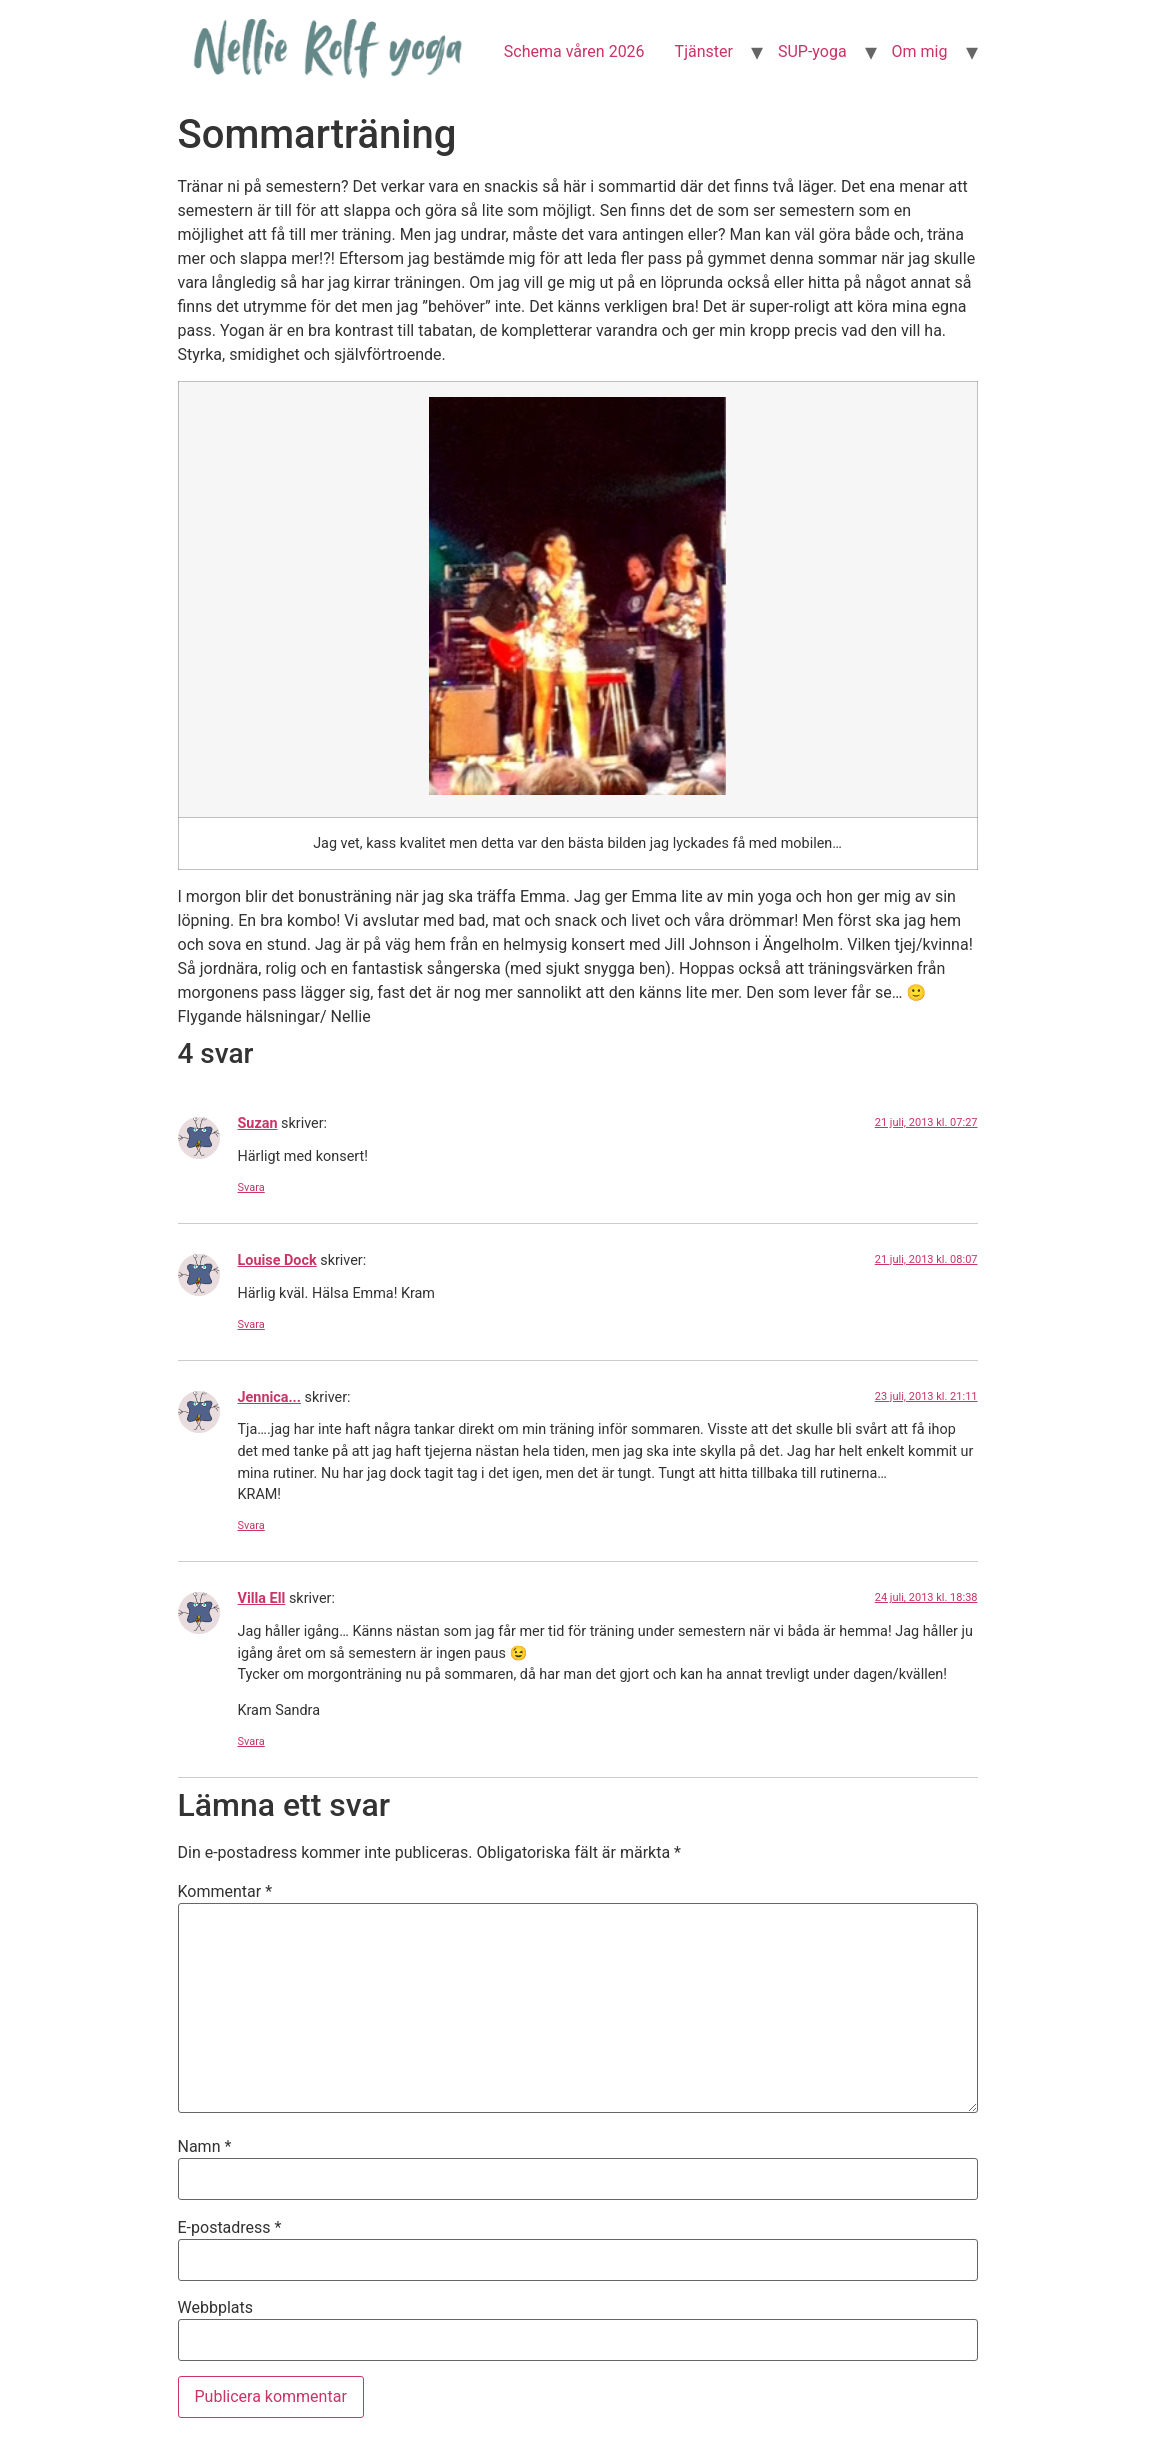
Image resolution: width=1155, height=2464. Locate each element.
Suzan (258, 1123)
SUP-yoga (812, 51)
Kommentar (225, 1892)
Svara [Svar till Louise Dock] (251, 1324)
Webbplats (215, 2308)
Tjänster (704, 51)
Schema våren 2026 (574, 51)
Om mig (920, 51)
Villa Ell (262, 1598)
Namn (205, 2147)
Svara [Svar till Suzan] (251, 1187)
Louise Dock (277, 1260)
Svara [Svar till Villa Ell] (251, 1741)
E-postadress (230, 2228)
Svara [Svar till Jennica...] (251, 1525)
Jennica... (269, 1397)
